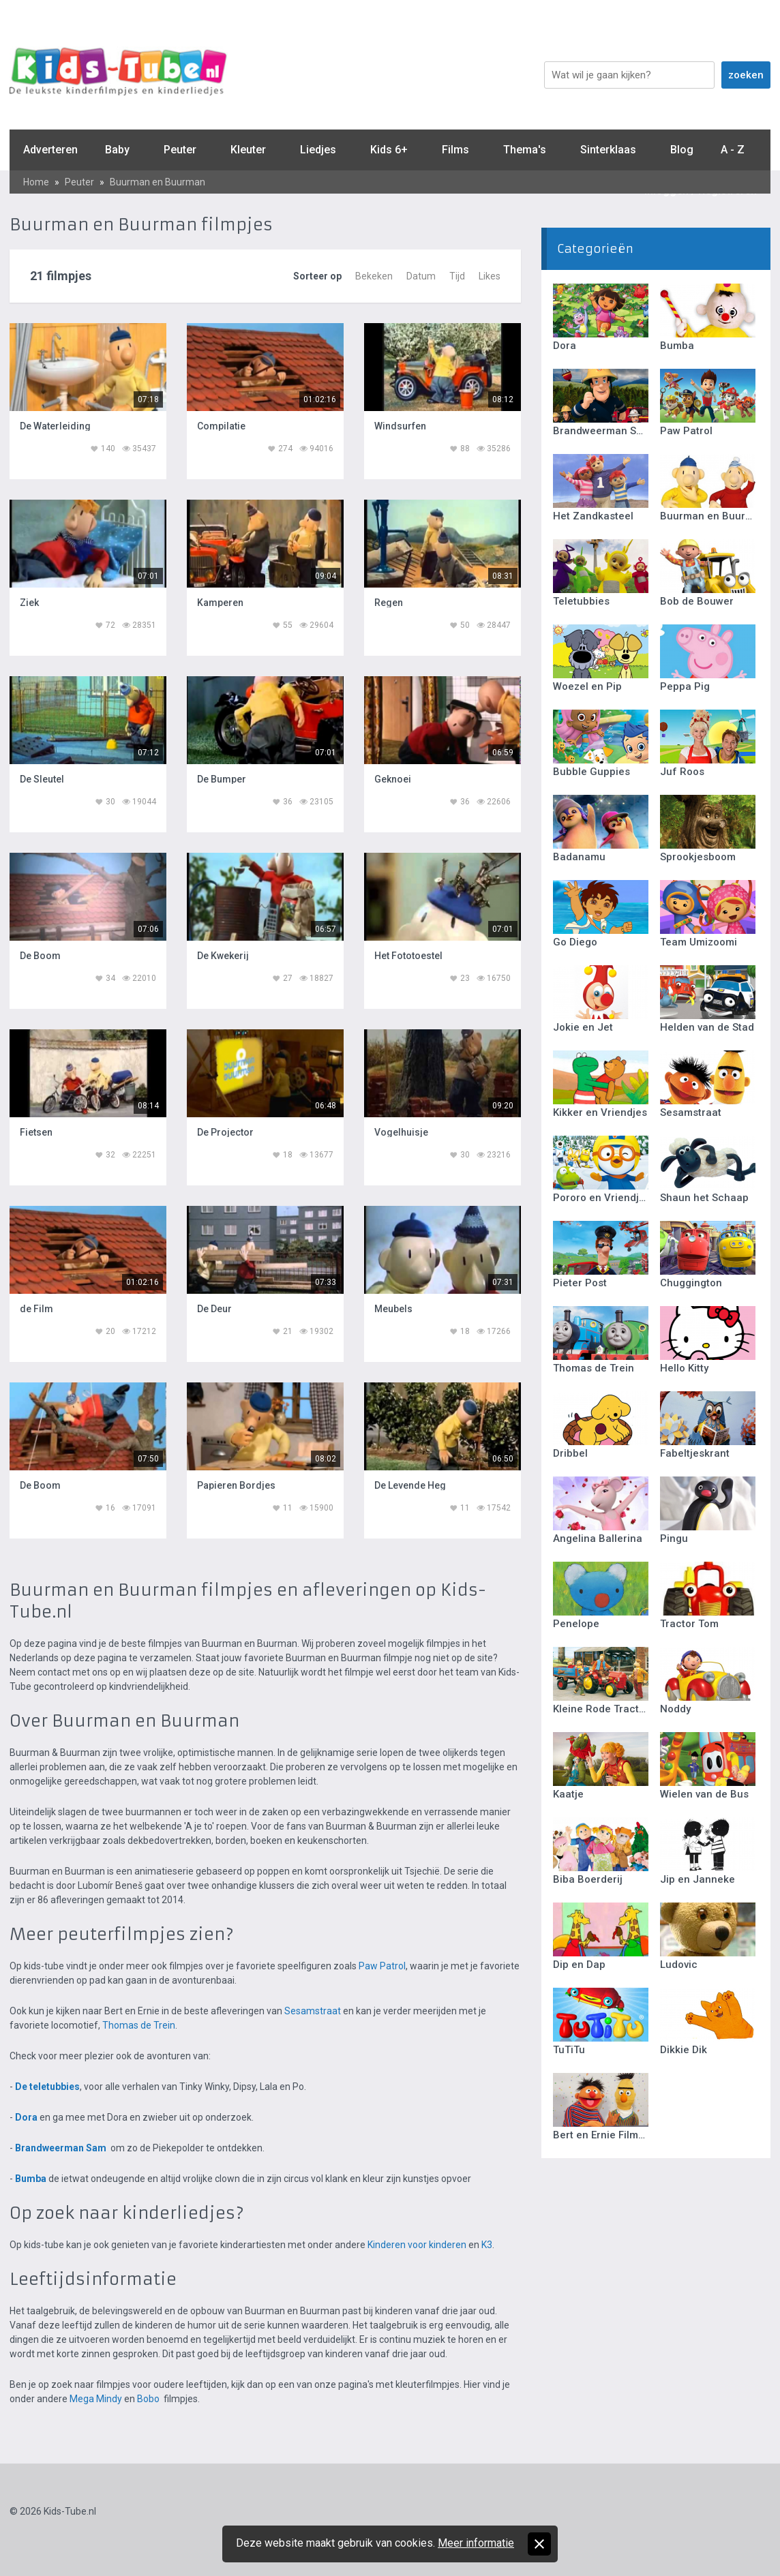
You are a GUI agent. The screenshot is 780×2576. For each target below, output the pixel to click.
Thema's (524, 149)
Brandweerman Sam (60, 2147)
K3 (486, 2244)
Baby (117, 149)
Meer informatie (476, 2542)
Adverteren (50, 149)
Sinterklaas (608, 149)
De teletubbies (47, 2086)
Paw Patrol (382, 1965)
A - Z (733, 149)
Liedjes (318, 149)
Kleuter (248, 149)
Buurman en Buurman (157, 182)
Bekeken (374, 276)
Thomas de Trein (138, 2025)
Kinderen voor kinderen (417, 2244)
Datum (421, 276)
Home (36, 182)
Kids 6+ (389, 149)
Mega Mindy (96, 2398)
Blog (681, 149)
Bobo (148, 2398)
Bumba (30, 2178)
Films (455, 149)
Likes (489, 276)
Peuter (180, 149)
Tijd (457, 276)
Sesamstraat (312, 2010)
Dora (26, 2117)
